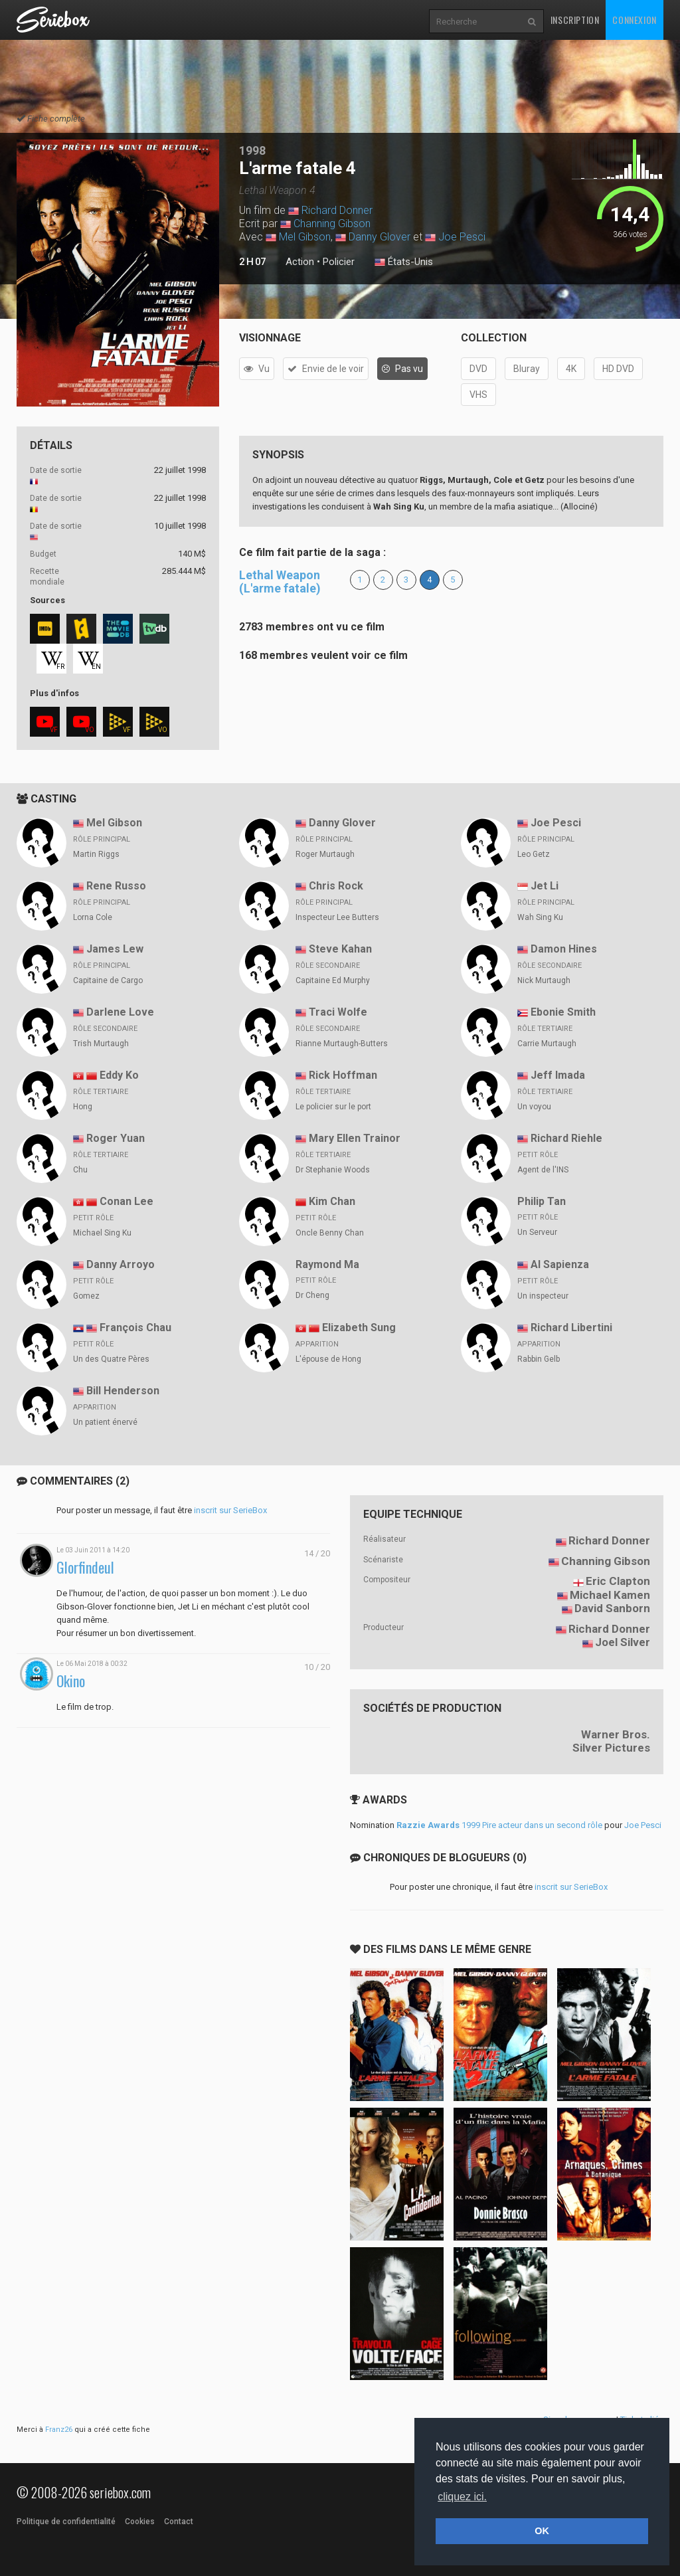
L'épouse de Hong (328, 1359)
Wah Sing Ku (540, 917)
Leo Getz (533, 854)
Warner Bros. (615, 1734)
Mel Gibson (305, 236)
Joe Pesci (461, 236)
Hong (82, 1106)
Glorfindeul (85, 1567)
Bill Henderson (122, 1390)
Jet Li (544, 885)
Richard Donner (337, 210)
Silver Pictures (611, 1747)
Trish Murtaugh (101, 1043)
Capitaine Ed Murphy (333, 980)
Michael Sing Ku (102, 1233)
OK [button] (542, 2531)
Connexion (634, 20)
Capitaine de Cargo (108, 980)
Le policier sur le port (333, 1106)
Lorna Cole (92, 917)
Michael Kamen (610, 1595)
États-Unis (404, 262)
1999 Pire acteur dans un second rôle (499, 1825)
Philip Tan (541, 1201)
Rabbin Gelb (538, 1359)
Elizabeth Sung (359, 1327)
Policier (339, 262)
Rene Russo (116, 885)
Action (300, 262)
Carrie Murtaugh (546, 1043)
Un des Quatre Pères (111, 1359)
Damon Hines (564, 949)
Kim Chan (332, 1201)
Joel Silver (622, 1642)
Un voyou (534, 1106)
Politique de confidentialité (66, 2521)
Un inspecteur (542, 1296)
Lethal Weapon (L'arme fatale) (280, 581)
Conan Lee (126, 1201)
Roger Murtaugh (325, 854)
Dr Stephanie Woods (333, 1169)
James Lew (114, 949)
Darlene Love (120, 1012)
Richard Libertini (571, 1327)
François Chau (135, 1327)
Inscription (575, 20)
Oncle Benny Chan (330, 1233)
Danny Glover (379, 236)
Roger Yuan (115, 1138)
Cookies (140, 2521)
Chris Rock (336, 885)
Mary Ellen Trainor (354, 1138)
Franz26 (58, 2429)
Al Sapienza (560, 1264)
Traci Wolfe (338, 1012)
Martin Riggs (96, 854)
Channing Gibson (332, 223)
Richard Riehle (566, 1138)
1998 (252, 150)
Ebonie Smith (563, 1012)
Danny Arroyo (120, 1264)
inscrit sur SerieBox (230, 1510)
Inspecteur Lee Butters (337, 917)
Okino (70, 1681)
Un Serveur (537, 1232)
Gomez (86, 1296)
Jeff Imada (558, 1075)
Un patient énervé (105, 1422)
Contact (178, 2521)
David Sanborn (612, 1608)
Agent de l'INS (542, 1169)
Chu (80, 1169)
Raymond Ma (327, 1264)
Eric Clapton (618, 1581)
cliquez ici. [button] (462, 2496)
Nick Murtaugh (543, 980)
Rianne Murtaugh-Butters (342, 1043)
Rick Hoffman (343, 1075)
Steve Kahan (340, 949)
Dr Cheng (312, 1295)
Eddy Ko (119, 1075)
